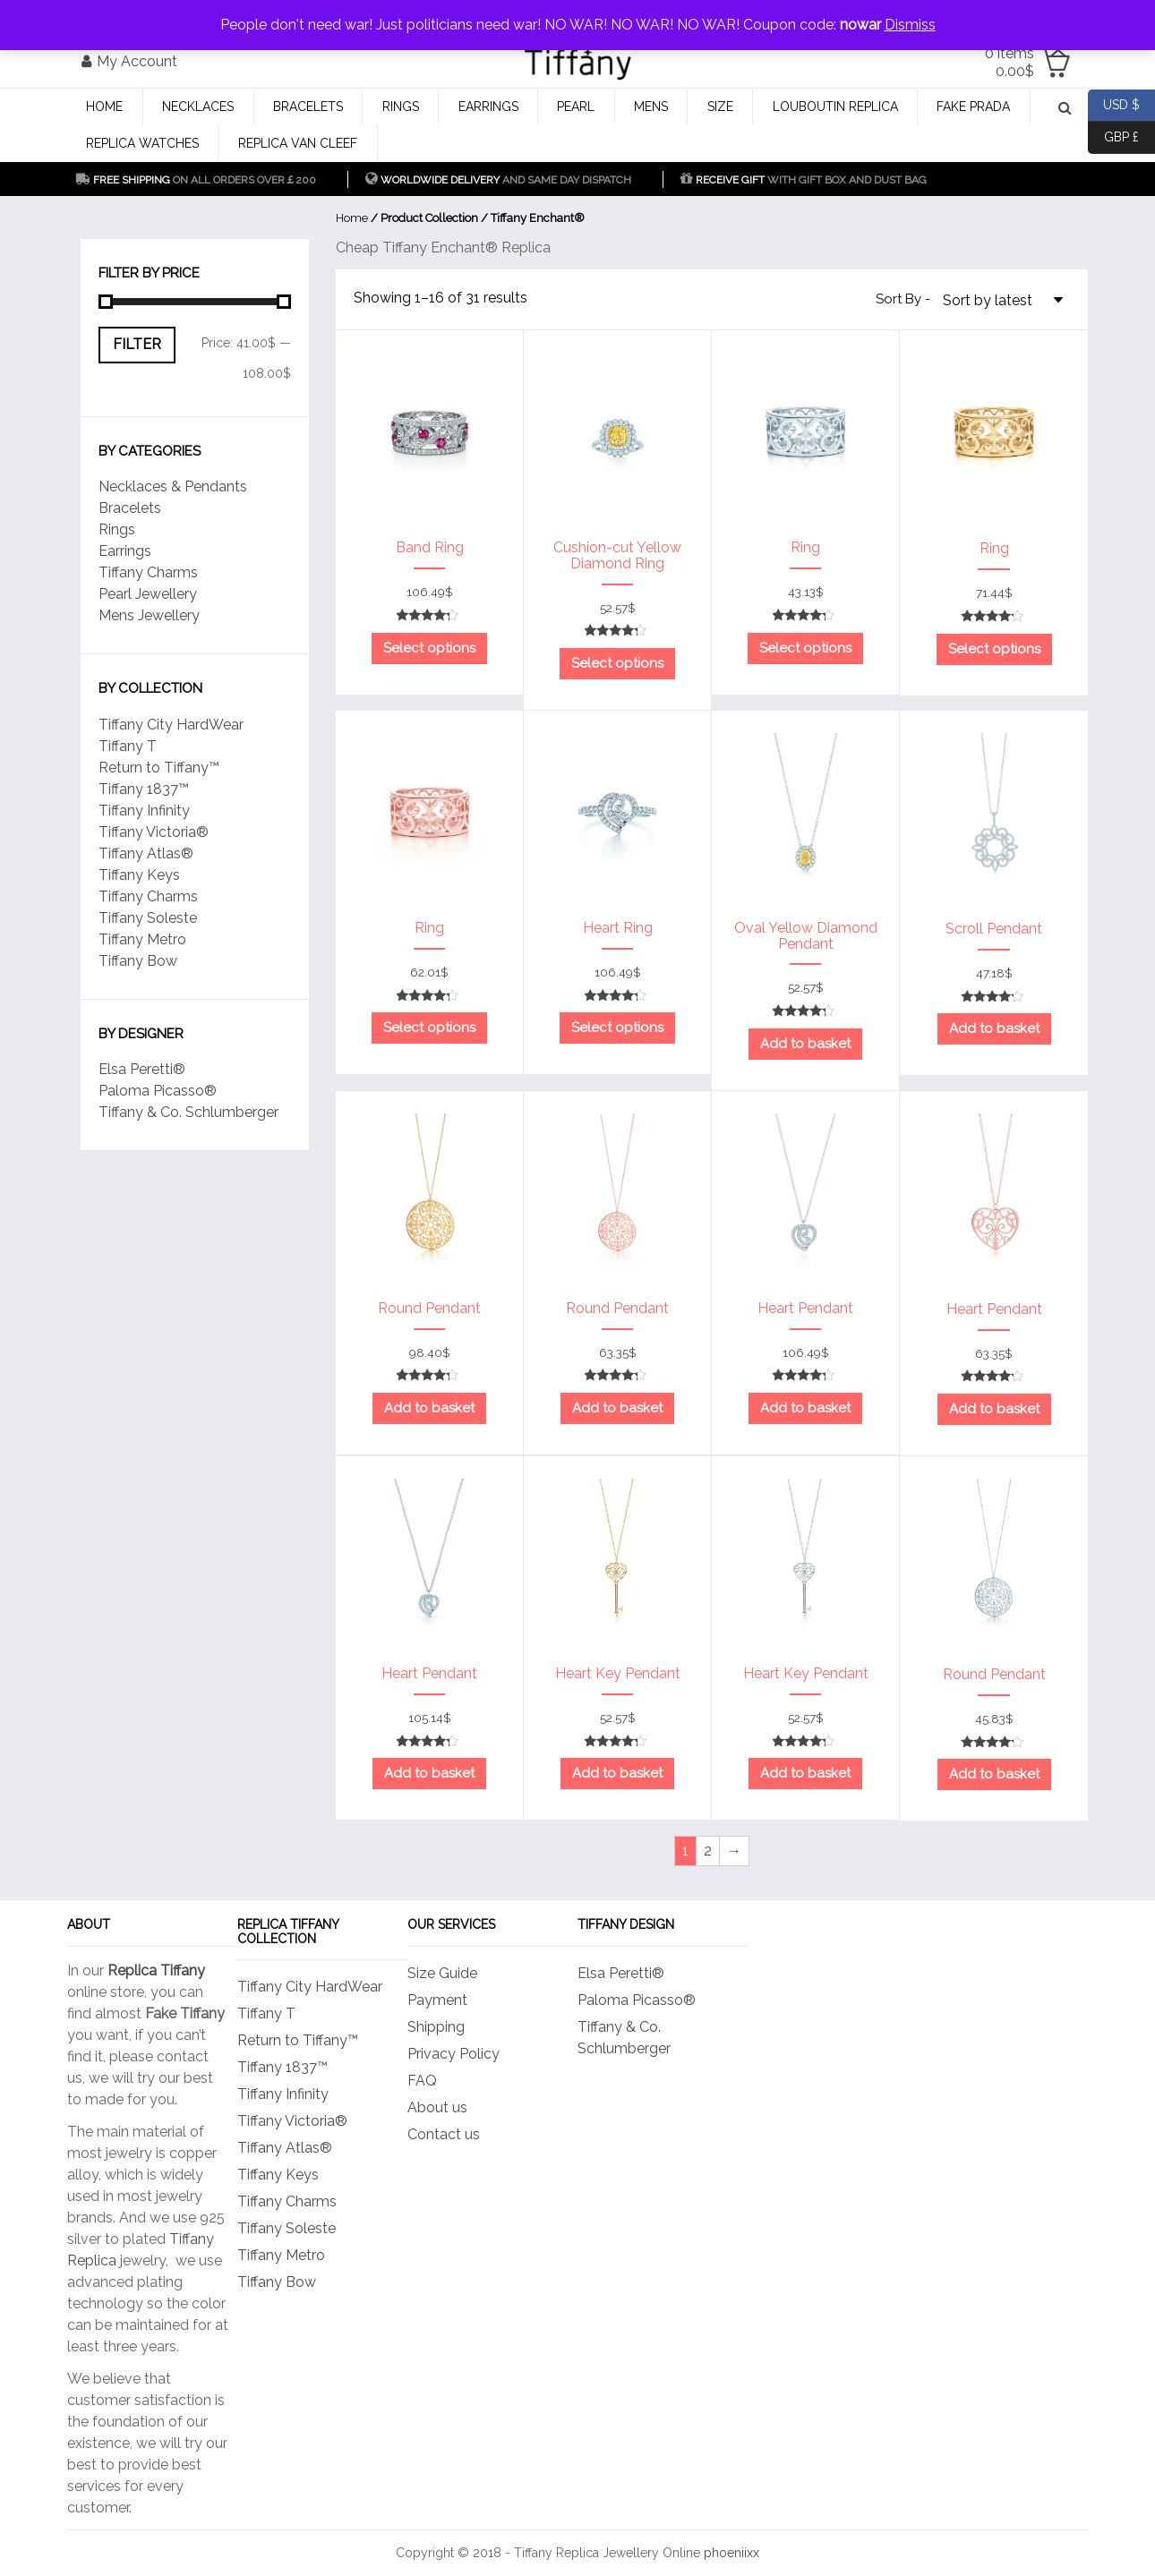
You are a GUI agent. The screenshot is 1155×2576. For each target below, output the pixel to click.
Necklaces (198, 106)
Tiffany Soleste (147, 917)
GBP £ (1113, 138)
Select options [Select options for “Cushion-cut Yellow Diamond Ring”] (617, 663)
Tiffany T (127, 746)
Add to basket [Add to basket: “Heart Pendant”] (805, 1408)
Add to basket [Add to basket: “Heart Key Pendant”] (617, 1773)
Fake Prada (973, 106)
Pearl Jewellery (147, 593)
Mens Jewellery (149, 615)
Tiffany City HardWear (171, 724)
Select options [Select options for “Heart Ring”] (617, 1027)
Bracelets (308, 106)
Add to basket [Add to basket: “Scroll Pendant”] (994, 1028)
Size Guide (442, 1973)
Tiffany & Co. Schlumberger (188, 1112)
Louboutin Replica (835, 106)
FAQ (422, 2080)
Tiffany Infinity (144, 810)
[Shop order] (1006, 299)
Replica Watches (142, 143)
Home (104, 106)
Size (720, 106)
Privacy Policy (453, 2053)
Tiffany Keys (139, 874)
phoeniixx (731, 2553)
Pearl (576, 106)
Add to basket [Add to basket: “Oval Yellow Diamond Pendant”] (805, 1044)
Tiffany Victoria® (153, 831)
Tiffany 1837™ (143, 789)
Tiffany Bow (137, 960)
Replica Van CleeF (297, 143)
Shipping (436, 2026)
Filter (137, 344)
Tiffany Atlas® (145, 853)
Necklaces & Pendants (172, 486)
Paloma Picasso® (157, 1090)
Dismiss (910, 24)
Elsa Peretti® (141, 1069)
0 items (1009, 62)
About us (437, 2107)
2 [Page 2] (708, 1850)
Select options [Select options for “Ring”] (805, 648)
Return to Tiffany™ (158, 767)
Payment (437, 2000)
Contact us (443, 2134)
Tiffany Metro (142, 939)
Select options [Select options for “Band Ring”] (429, 648)
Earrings (488, 106)
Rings (400, 106)
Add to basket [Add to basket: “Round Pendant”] (429, 1408)
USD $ (1114, 106)
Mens (651, 106)
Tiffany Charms (148, 572)
